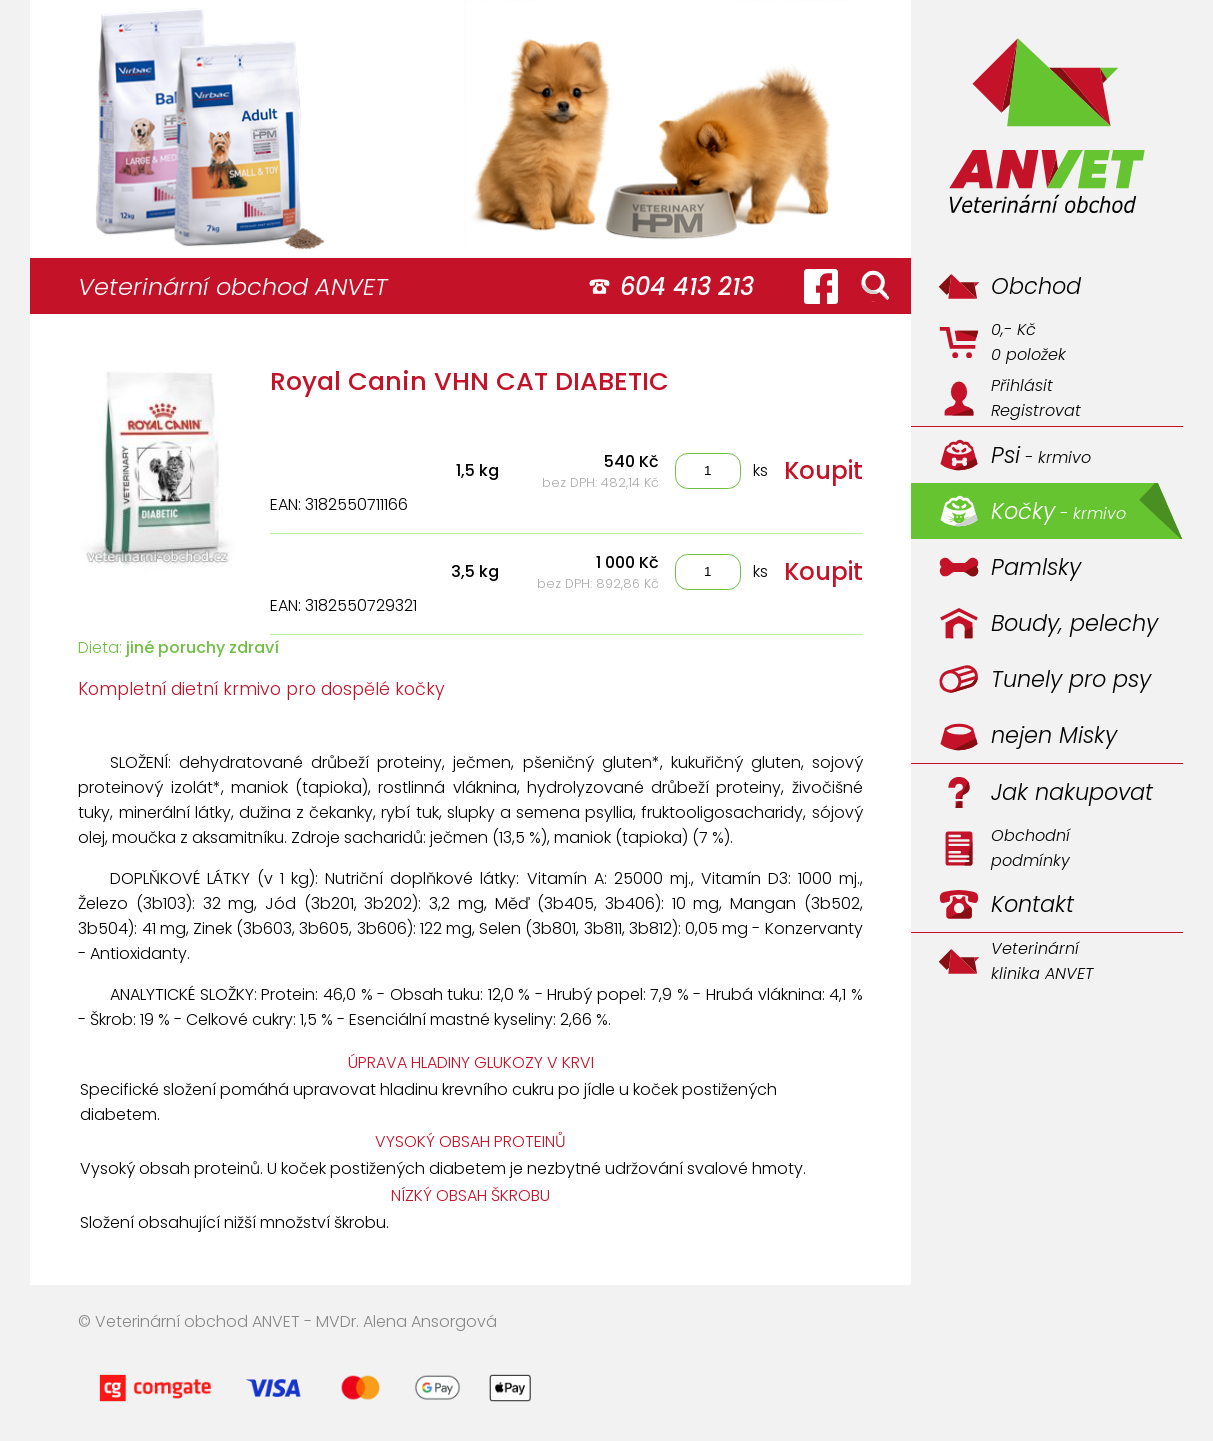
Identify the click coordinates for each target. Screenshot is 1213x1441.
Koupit (823, 470)
